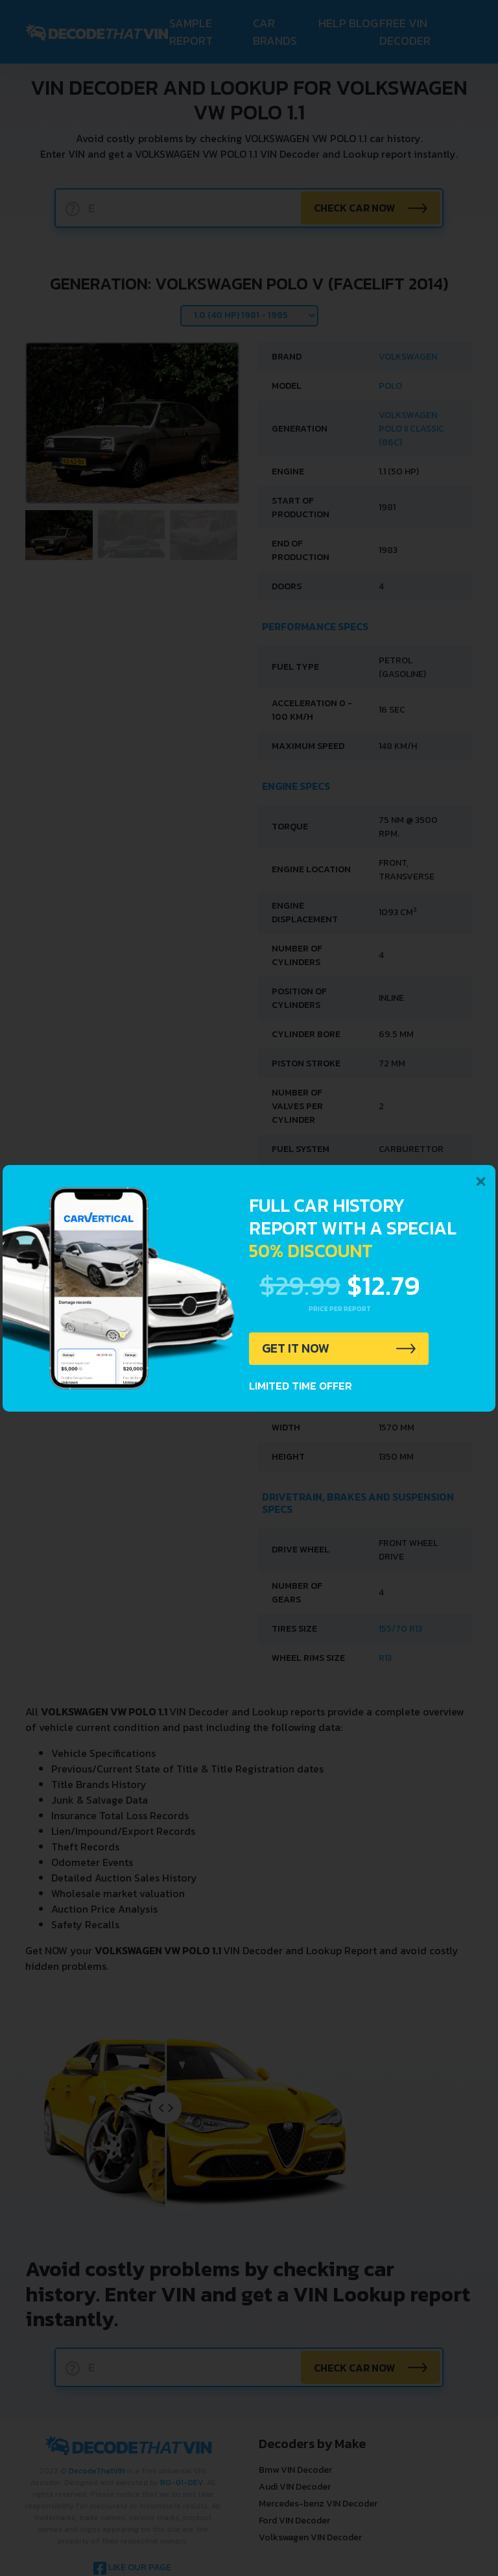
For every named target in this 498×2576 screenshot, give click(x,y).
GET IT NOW (296, 1348)
